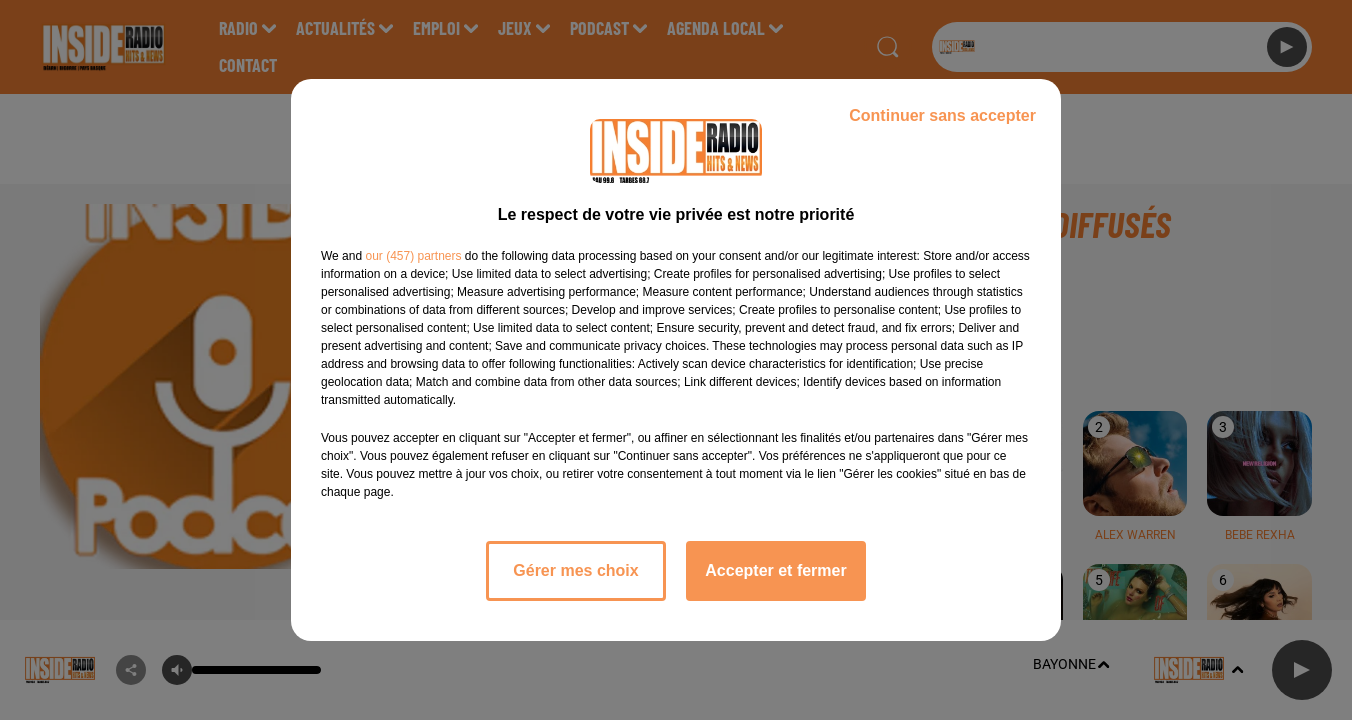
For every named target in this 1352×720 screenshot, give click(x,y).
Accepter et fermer (775, 570)
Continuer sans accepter (942, 115)
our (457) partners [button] (413, 256)
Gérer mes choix (575, 570)
